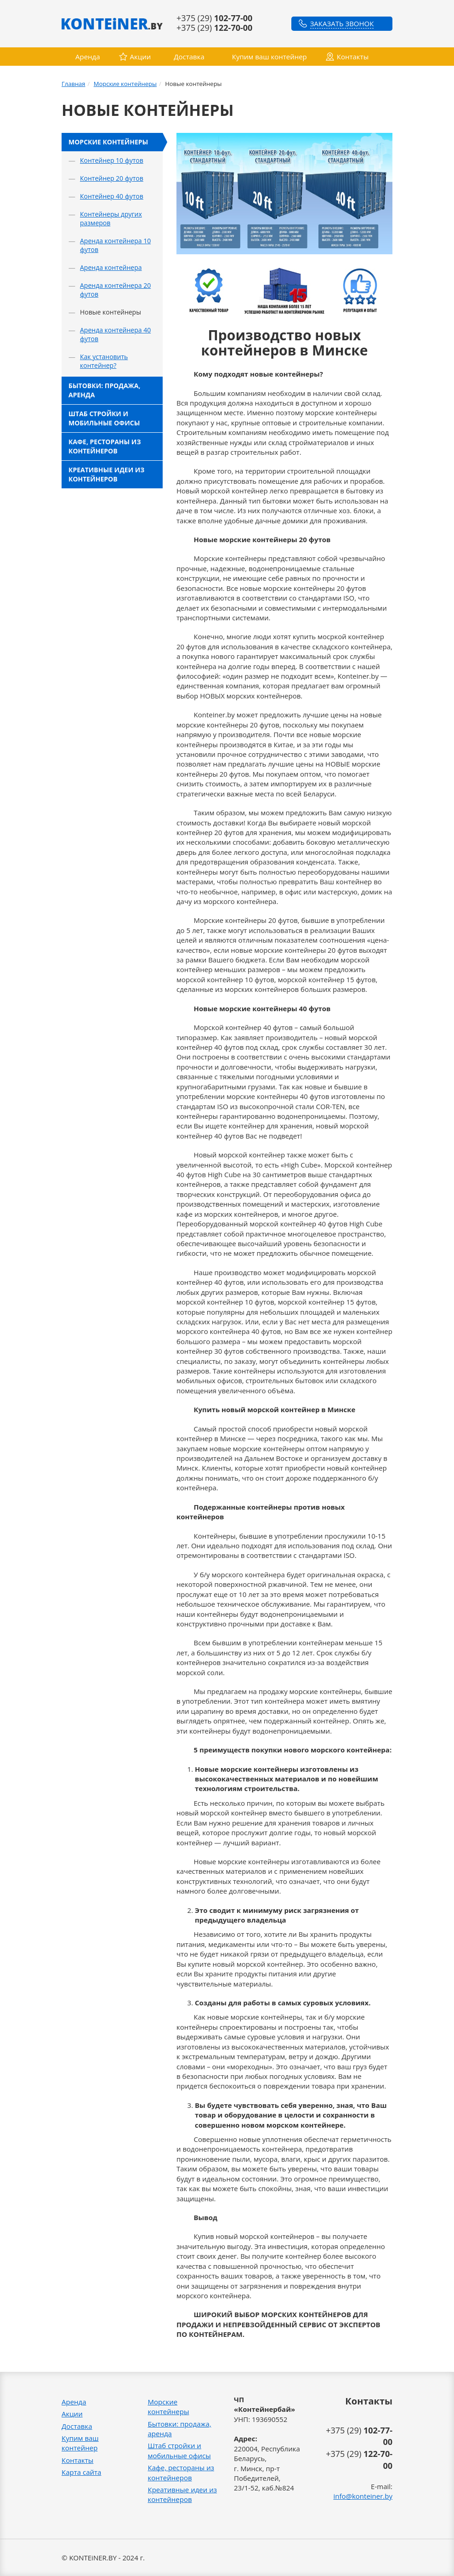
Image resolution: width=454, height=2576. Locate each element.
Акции (140, 56)
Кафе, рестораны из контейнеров (104, 446)
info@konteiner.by (362, 2496)
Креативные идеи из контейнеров (106, 474)
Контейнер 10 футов (111, 160)
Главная (73, 84)
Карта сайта (81, 2472)
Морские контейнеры (125, 84)
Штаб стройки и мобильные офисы (104, 418)
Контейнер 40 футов (111, 196)
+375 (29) (214, 17)
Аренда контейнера (111, 267)
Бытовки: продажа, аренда (104, 390)
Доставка (189, 56)
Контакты (353, 56)
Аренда (87, 56)
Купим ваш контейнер (269, 56)
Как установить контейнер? (104, 361)
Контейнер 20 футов (111, 178)
